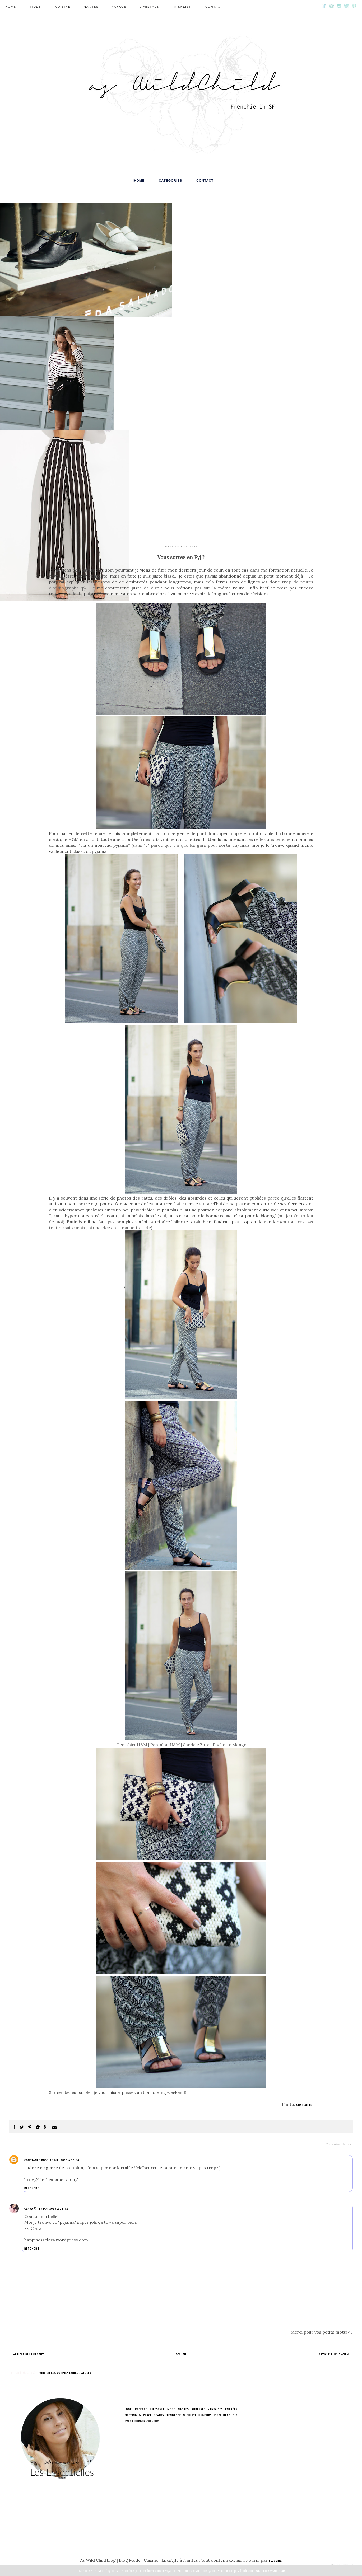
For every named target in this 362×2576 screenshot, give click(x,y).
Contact (214, 6)
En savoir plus (274, 2571)
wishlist (182, 6)
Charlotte (304, 2105)
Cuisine (62, 6)
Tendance (174, 2415)
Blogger (275, 2561)
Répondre (31, 2188)
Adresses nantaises (207, 2409)
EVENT (129, 2421)
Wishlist (189, 2415)
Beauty (159, 2415)
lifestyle (149, 6)
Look (128, 2409)
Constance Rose (36, 2160)
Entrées (231, 2409)
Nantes (90, 6)
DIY (235, 2415)
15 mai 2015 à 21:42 (53, 2208)
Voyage (119, 6)
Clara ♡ (30, 2208)
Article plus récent (28, 2354)
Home (10, 6)
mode (35, 6)
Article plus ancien (334, 2354)
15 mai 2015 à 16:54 (64, 2160)
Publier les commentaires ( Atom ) (65, 2373)
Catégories (170, 180)
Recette (141, 2409)
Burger (139, 2421)
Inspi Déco (222, 2415)
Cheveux (152, 2421)
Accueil (181, 2354)
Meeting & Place (138, 2415)
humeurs (205, 2415)
